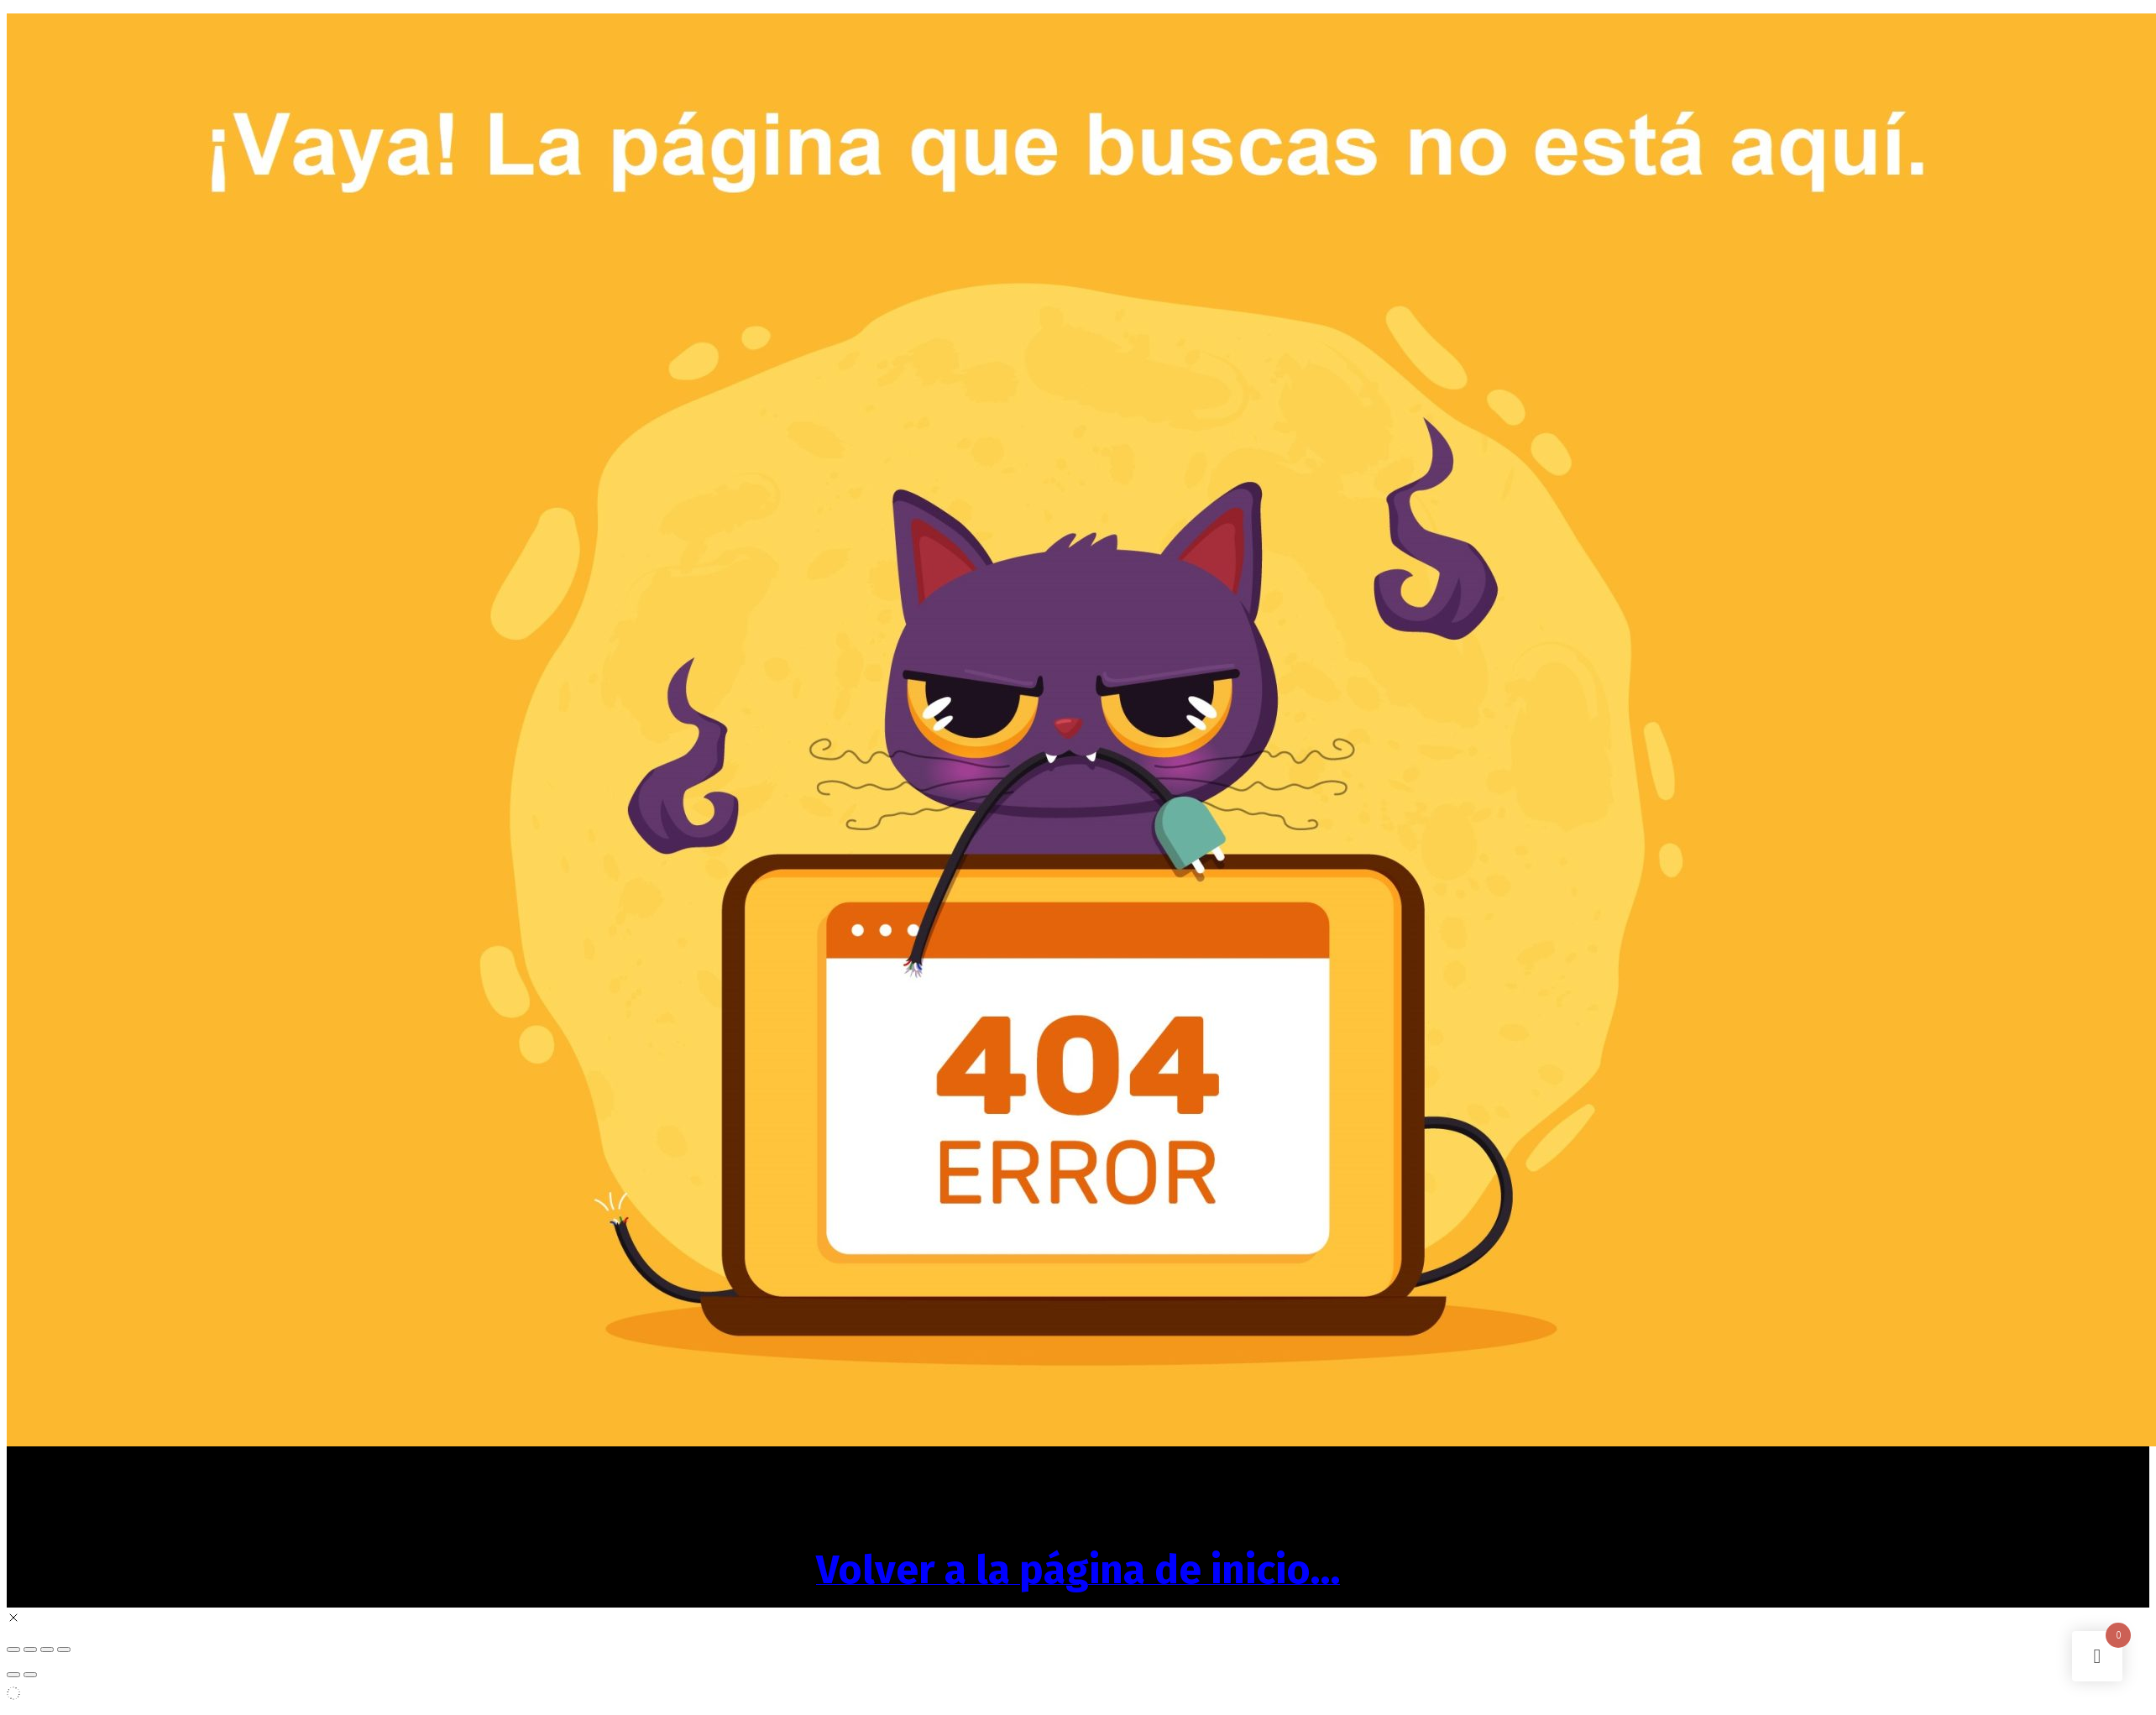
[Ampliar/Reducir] (13, 1649)
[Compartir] (47, 1649)
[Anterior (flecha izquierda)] (13, 1674)
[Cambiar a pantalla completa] (30, 1649)
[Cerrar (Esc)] (64, 1649)
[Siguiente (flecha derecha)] (30, 1674)
